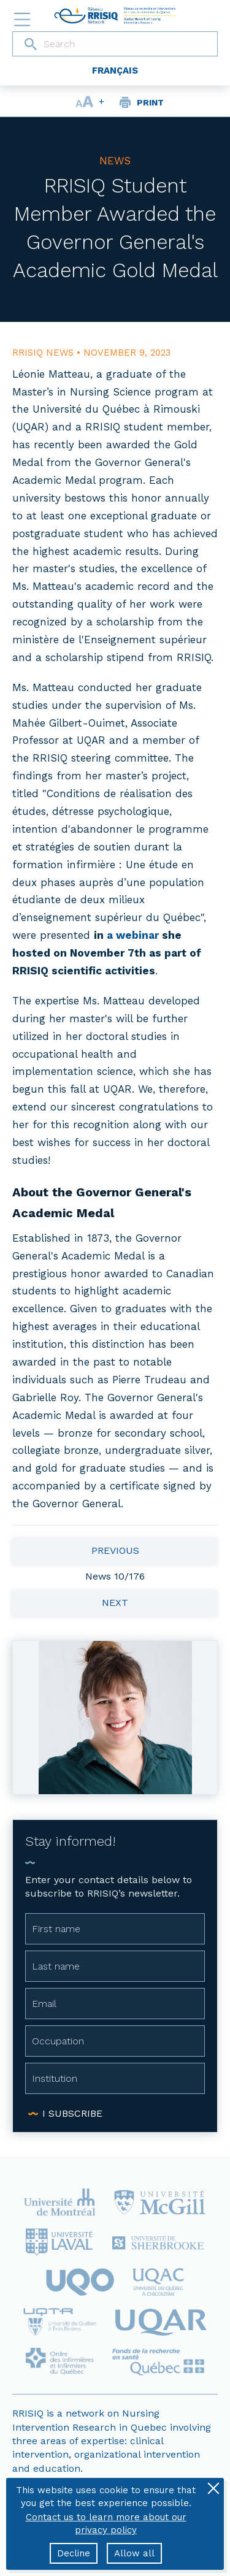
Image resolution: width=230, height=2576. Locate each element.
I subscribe (72, 2113)
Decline (73, 2553)
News (115, 161)
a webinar (133, 935)
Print (150, 102)
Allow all (134, 2553)
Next (115, 1602)
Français (115, 70)
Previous (115, 1550)
